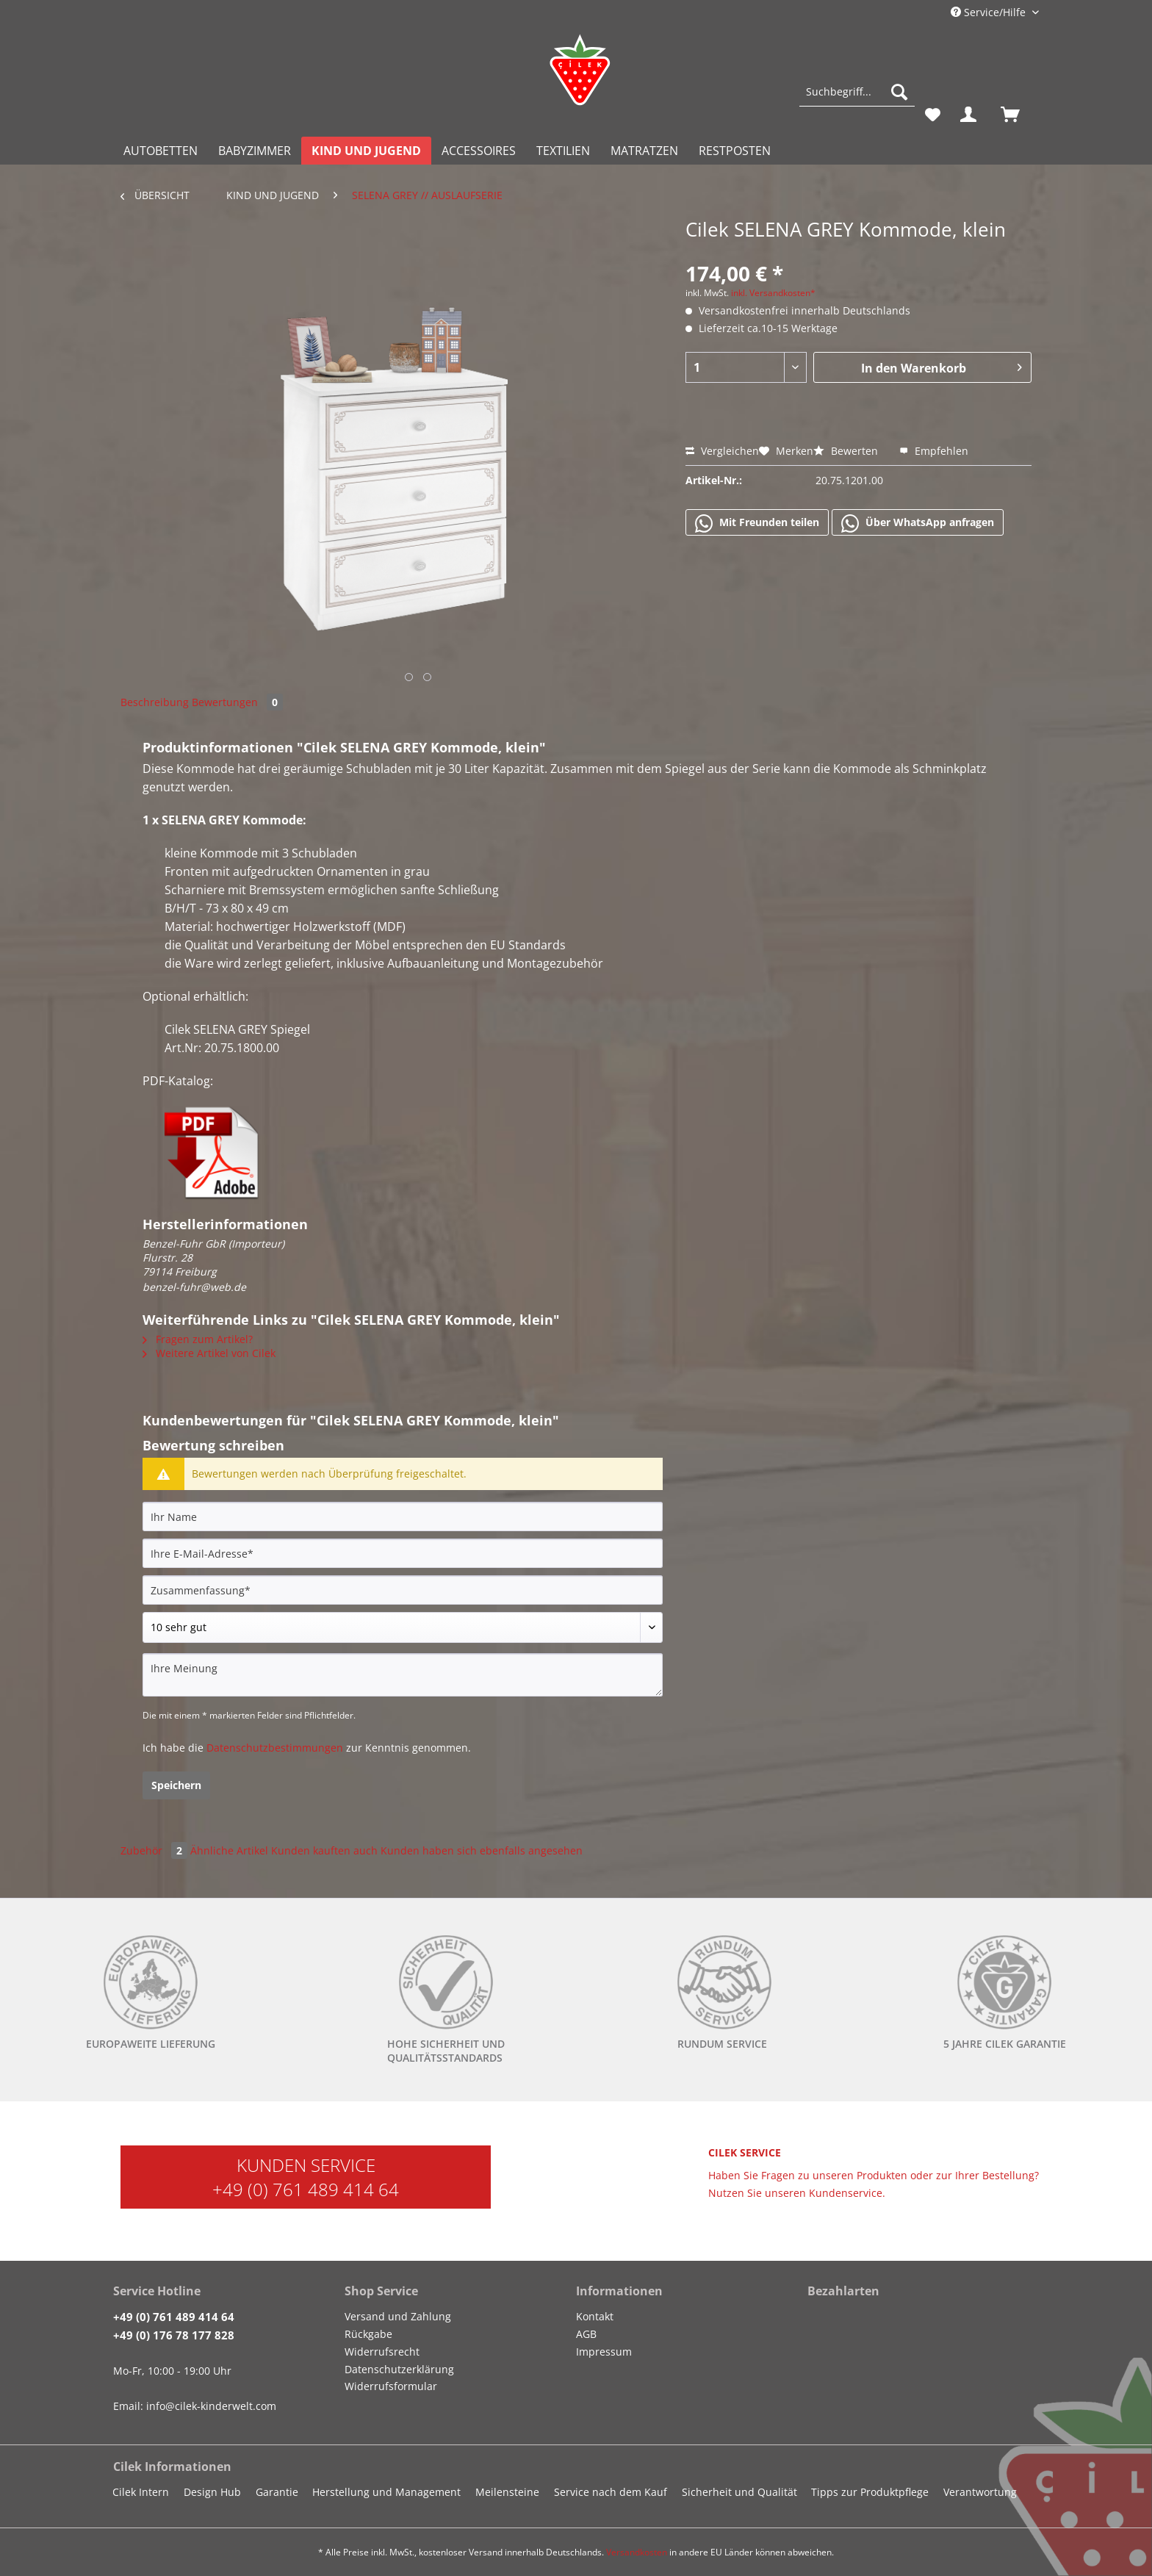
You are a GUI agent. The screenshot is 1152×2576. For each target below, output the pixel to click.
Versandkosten (636, 2552)
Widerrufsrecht (382, 2352)
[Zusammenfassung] (403, 1590)
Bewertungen (237, 702)
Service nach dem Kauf (610, 2492)
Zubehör (155, 1850)
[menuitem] (857, 98)
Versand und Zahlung (398, 2316)
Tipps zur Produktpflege (870, 2492)
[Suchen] (899, 92)
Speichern (176, 1785)
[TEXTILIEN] (563, 151)
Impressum (604, 2352)
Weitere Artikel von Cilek (209, 1353)
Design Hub (212, 2492)
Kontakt (594, 2316)
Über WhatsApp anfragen (917, 523)
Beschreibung (154, 702)
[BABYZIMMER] (254, 151)
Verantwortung (980, 2492)
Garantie (277, 2492)
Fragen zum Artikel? (198, 1339)
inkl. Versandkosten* (773, 293)
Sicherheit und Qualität (739, 2492)
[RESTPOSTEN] (734, 151)
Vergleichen (722, 451)
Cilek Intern (140, 2492)
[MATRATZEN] (644, 151)
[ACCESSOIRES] (478, 151)
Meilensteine (507, 2492)
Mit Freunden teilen (757, 523)
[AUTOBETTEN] (160, 151)
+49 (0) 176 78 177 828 (173, 2335)
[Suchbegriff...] (857, 92)
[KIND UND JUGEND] (366, 151)
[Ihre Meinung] (403, 1675)
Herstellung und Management (386, 2492)
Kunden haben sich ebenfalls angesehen (482, 1850)
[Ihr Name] (403, 1516)
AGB (586, 2334)
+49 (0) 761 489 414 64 (305, 2189)
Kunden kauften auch (324, 1850)
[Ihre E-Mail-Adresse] (403, 1553)
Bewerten (847, 451)
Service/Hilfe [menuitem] (990, 12)
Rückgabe (368, 2334)
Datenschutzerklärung (399, 2369)
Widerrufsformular (391, 2386)
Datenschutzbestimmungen (274, 1748)
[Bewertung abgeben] (403, 1627)
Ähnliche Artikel (229, 1850)
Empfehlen (933, 451)
